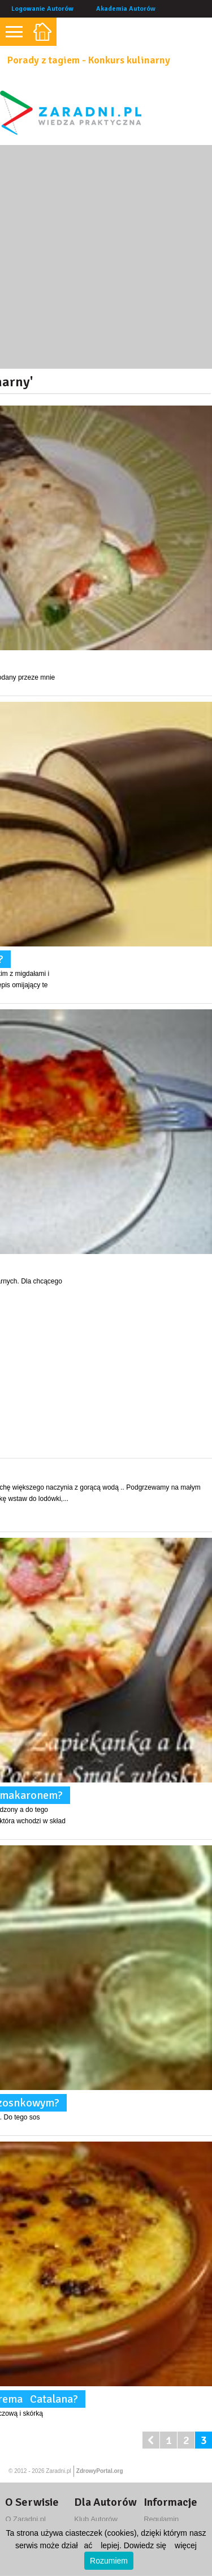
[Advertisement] (106, 257)
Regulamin (161, 2519)
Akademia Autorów (125, 9)
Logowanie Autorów (42, 9)
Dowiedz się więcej (160, 2545)
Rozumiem (109, 2560)
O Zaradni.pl (25, 2519)
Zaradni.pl (58, 2471)
